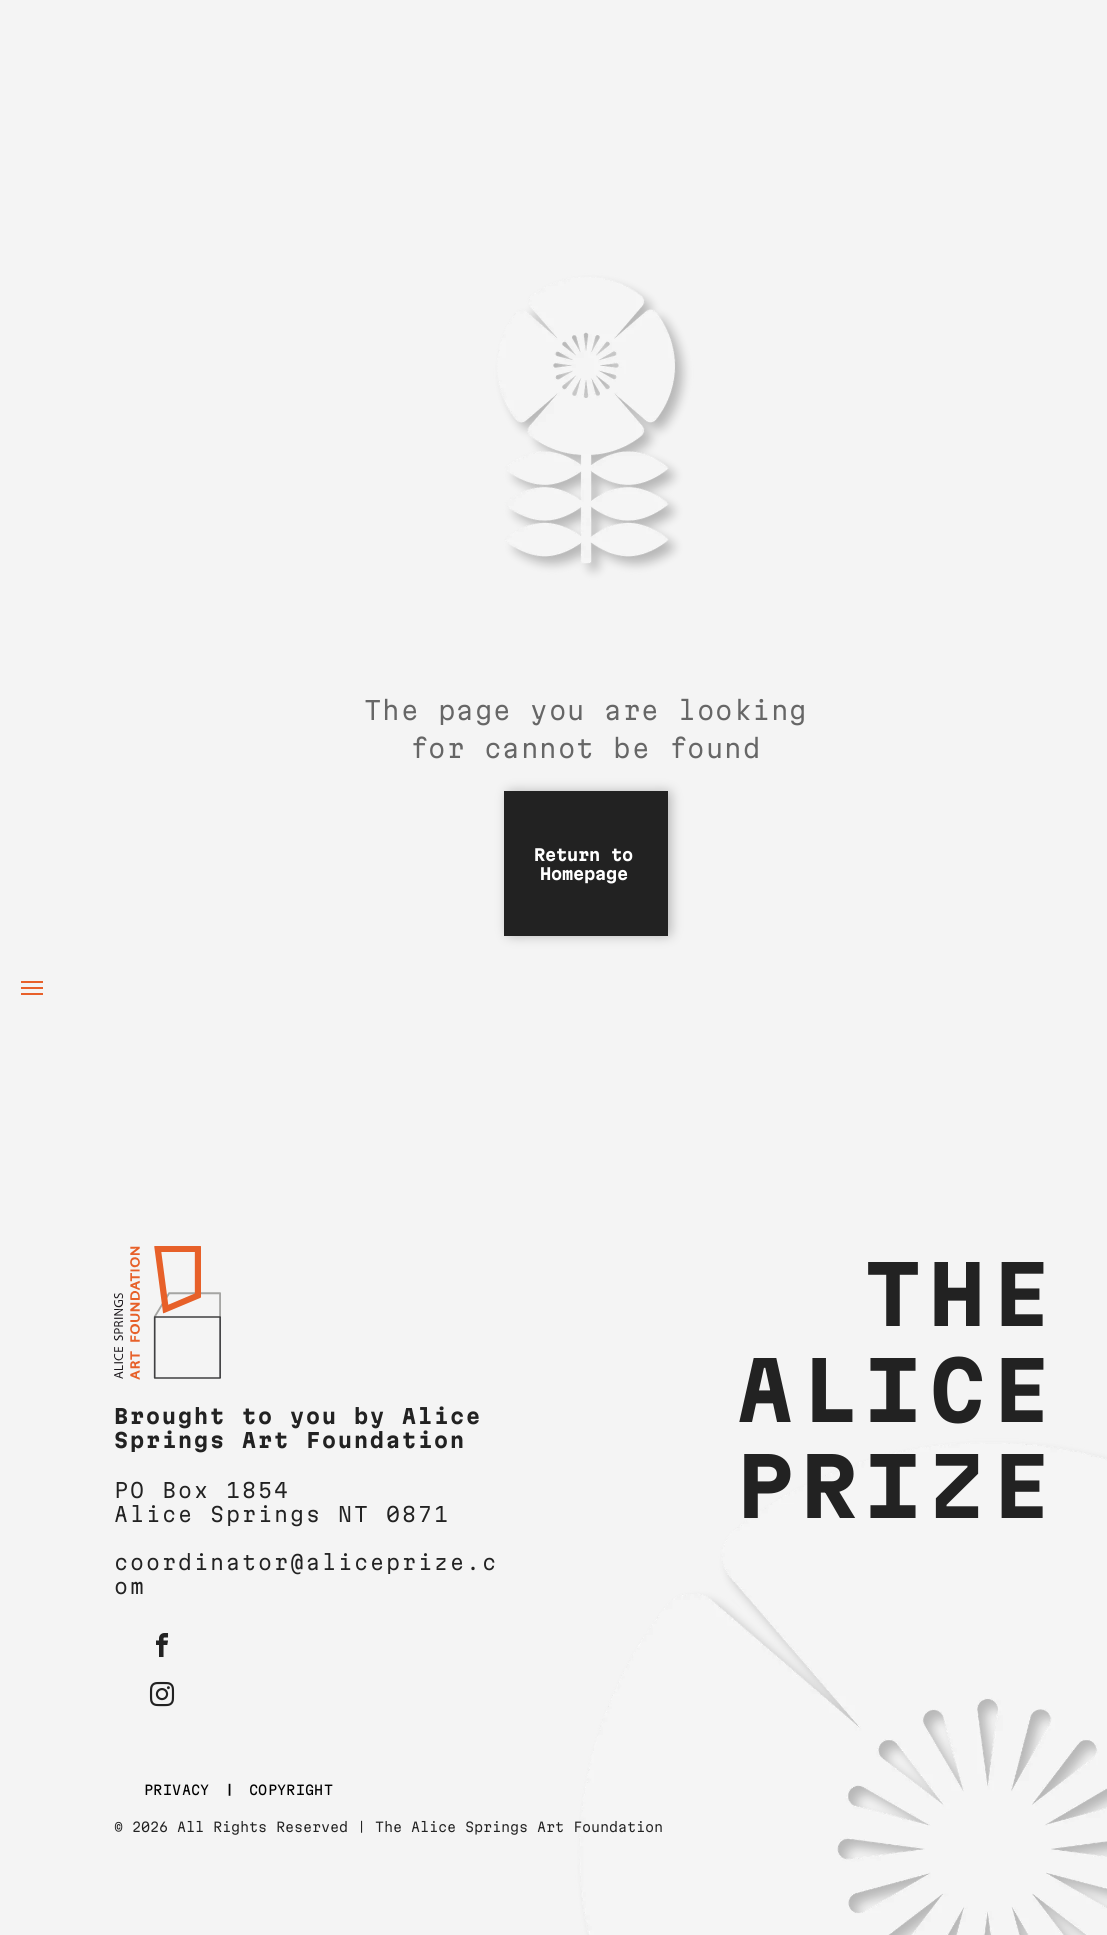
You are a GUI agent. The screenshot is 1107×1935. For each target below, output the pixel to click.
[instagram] (162, 1697)
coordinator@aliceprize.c (306, 1562)
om (130, 1586)
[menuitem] (181, 1790)
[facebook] (162, 1648)
